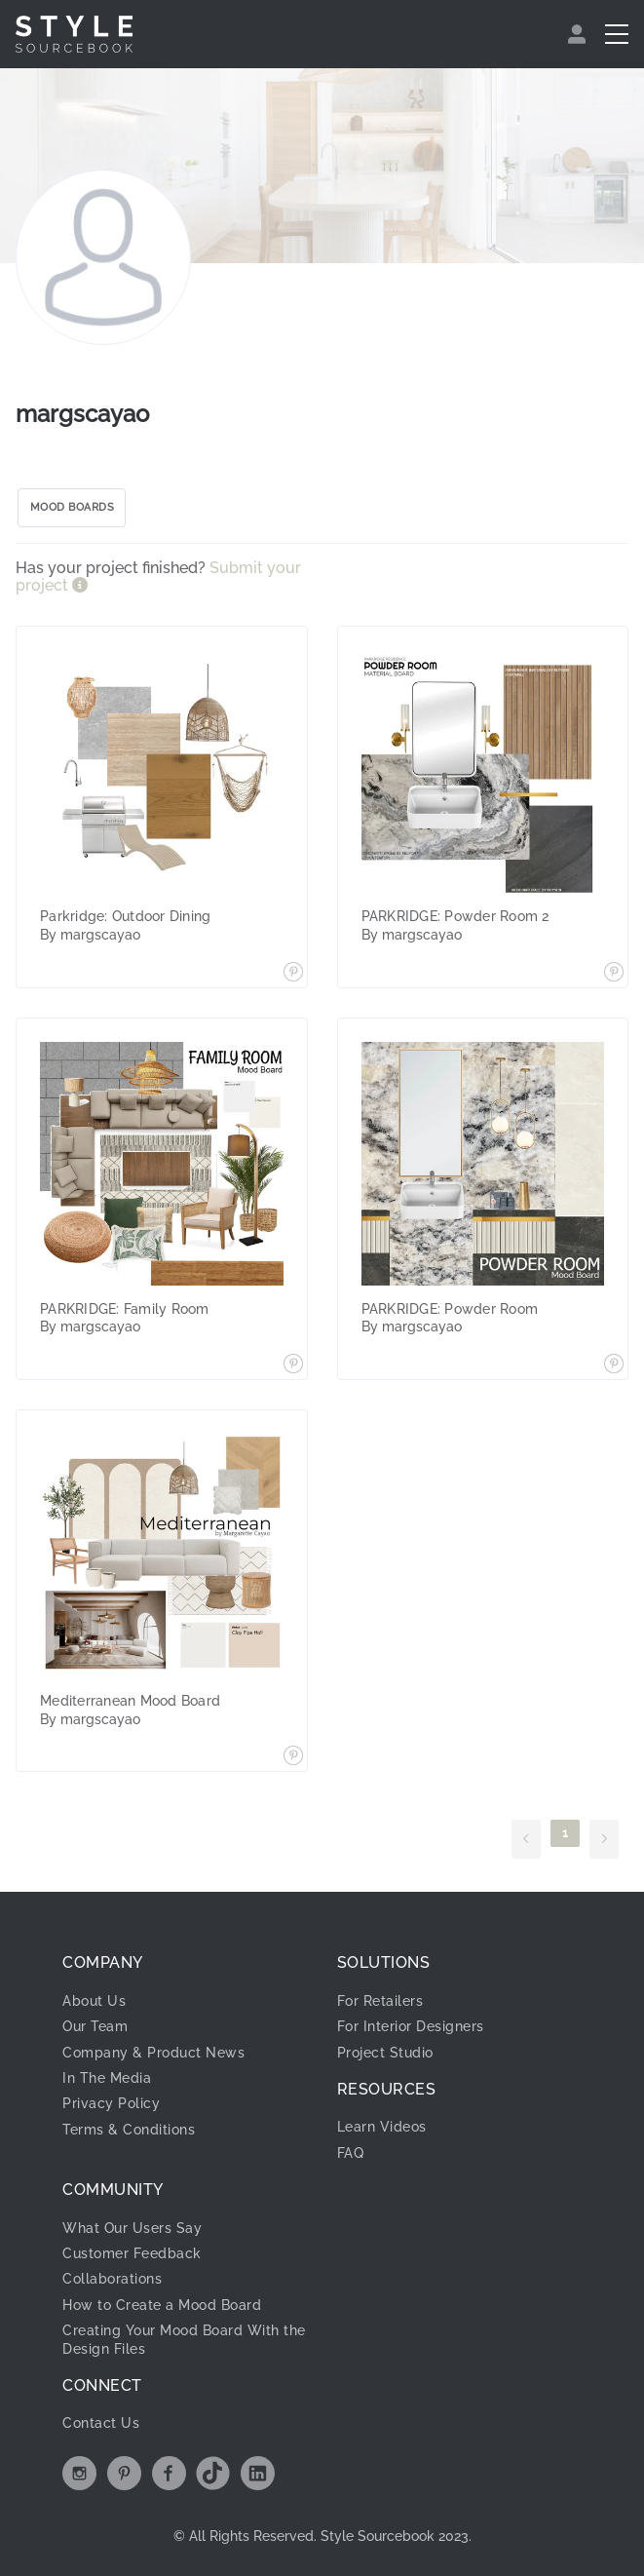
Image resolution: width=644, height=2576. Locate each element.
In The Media (106, 2078)
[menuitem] (579, 34)
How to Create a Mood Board (161, 2305)
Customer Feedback (132, 2253)
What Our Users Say (132, 2228)
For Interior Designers (410, 2026)
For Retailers (380, 2001)
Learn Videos (382, 2126)
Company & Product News (153, 2052)
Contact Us (100, 2423)
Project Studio (385, 2052)
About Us (94, 2001)
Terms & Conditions (128, 2129)
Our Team (95, 2026)
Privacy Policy (111, 2103)
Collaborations (112, 2279)
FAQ (350, 2153)
